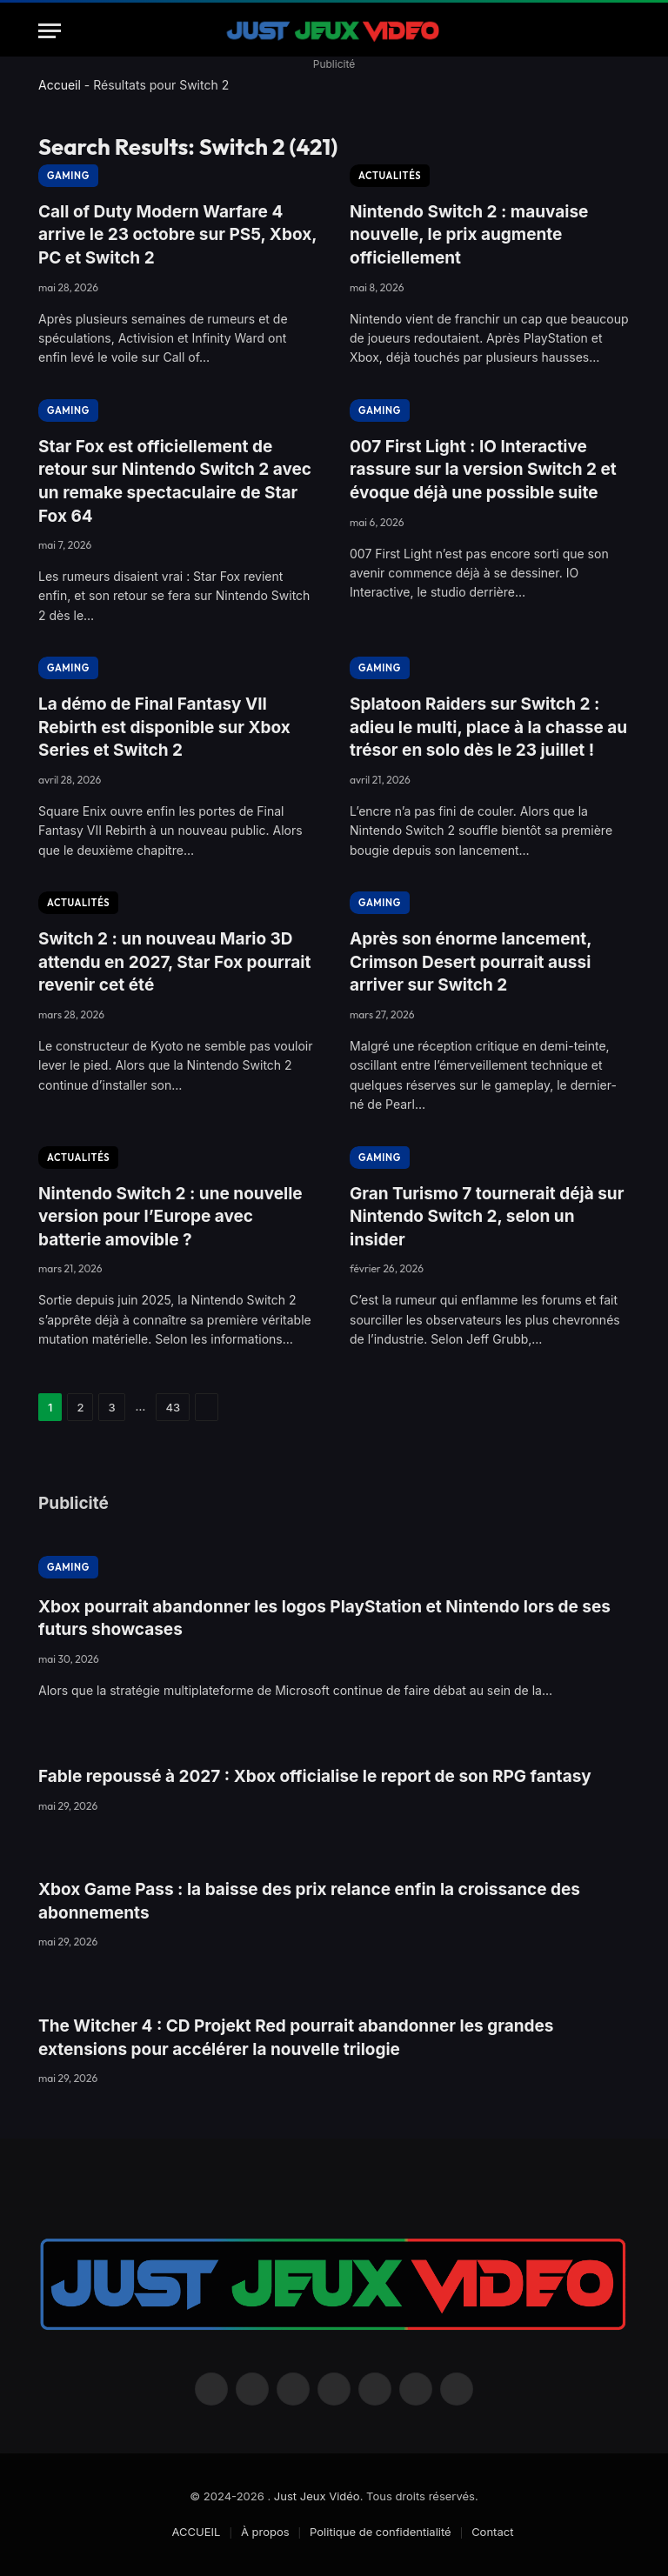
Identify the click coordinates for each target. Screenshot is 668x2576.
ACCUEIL (196, 2532)
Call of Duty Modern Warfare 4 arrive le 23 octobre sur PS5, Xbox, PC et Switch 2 (177, 235)
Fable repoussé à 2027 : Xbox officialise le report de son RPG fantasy (314, 1776)
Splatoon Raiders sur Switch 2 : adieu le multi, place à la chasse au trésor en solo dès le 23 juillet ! (488, 727)
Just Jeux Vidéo (317, 2496)
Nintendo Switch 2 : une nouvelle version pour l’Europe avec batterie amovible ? (170, 1217)
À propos (265, 2532)
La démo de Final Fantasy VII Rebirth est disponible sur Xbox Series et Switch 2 (164, 727)
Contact (492, 2532)
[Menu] (49, 30)
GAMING (68, 176)
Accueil (59, 84)
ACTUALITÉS (389, 176)
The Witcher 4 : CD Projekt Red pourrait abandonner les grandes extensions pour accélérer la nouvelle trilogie (295, 2037)
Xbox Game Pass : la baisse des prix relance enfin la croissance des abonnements (309, 1901)
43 (172, 1407)
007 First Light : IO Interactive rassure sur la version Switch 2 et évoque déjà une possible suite (483, 470)
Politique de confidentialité (380, 2532)
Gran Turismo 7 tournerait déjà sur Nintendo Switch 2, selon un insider (487, 1217)
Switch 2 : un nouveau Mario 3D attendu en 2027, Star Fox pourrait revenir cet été (174, 962)
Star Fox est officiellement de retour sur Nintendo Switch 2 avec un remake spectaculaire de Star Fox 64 (174, 481)
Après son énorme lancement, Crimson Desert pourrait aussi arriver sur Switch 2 (470, 962)
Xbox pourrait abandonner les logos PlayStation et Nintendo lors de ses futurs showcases (324, 1618)
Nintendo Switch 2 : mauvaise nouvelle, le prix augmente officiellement (469, 235)
